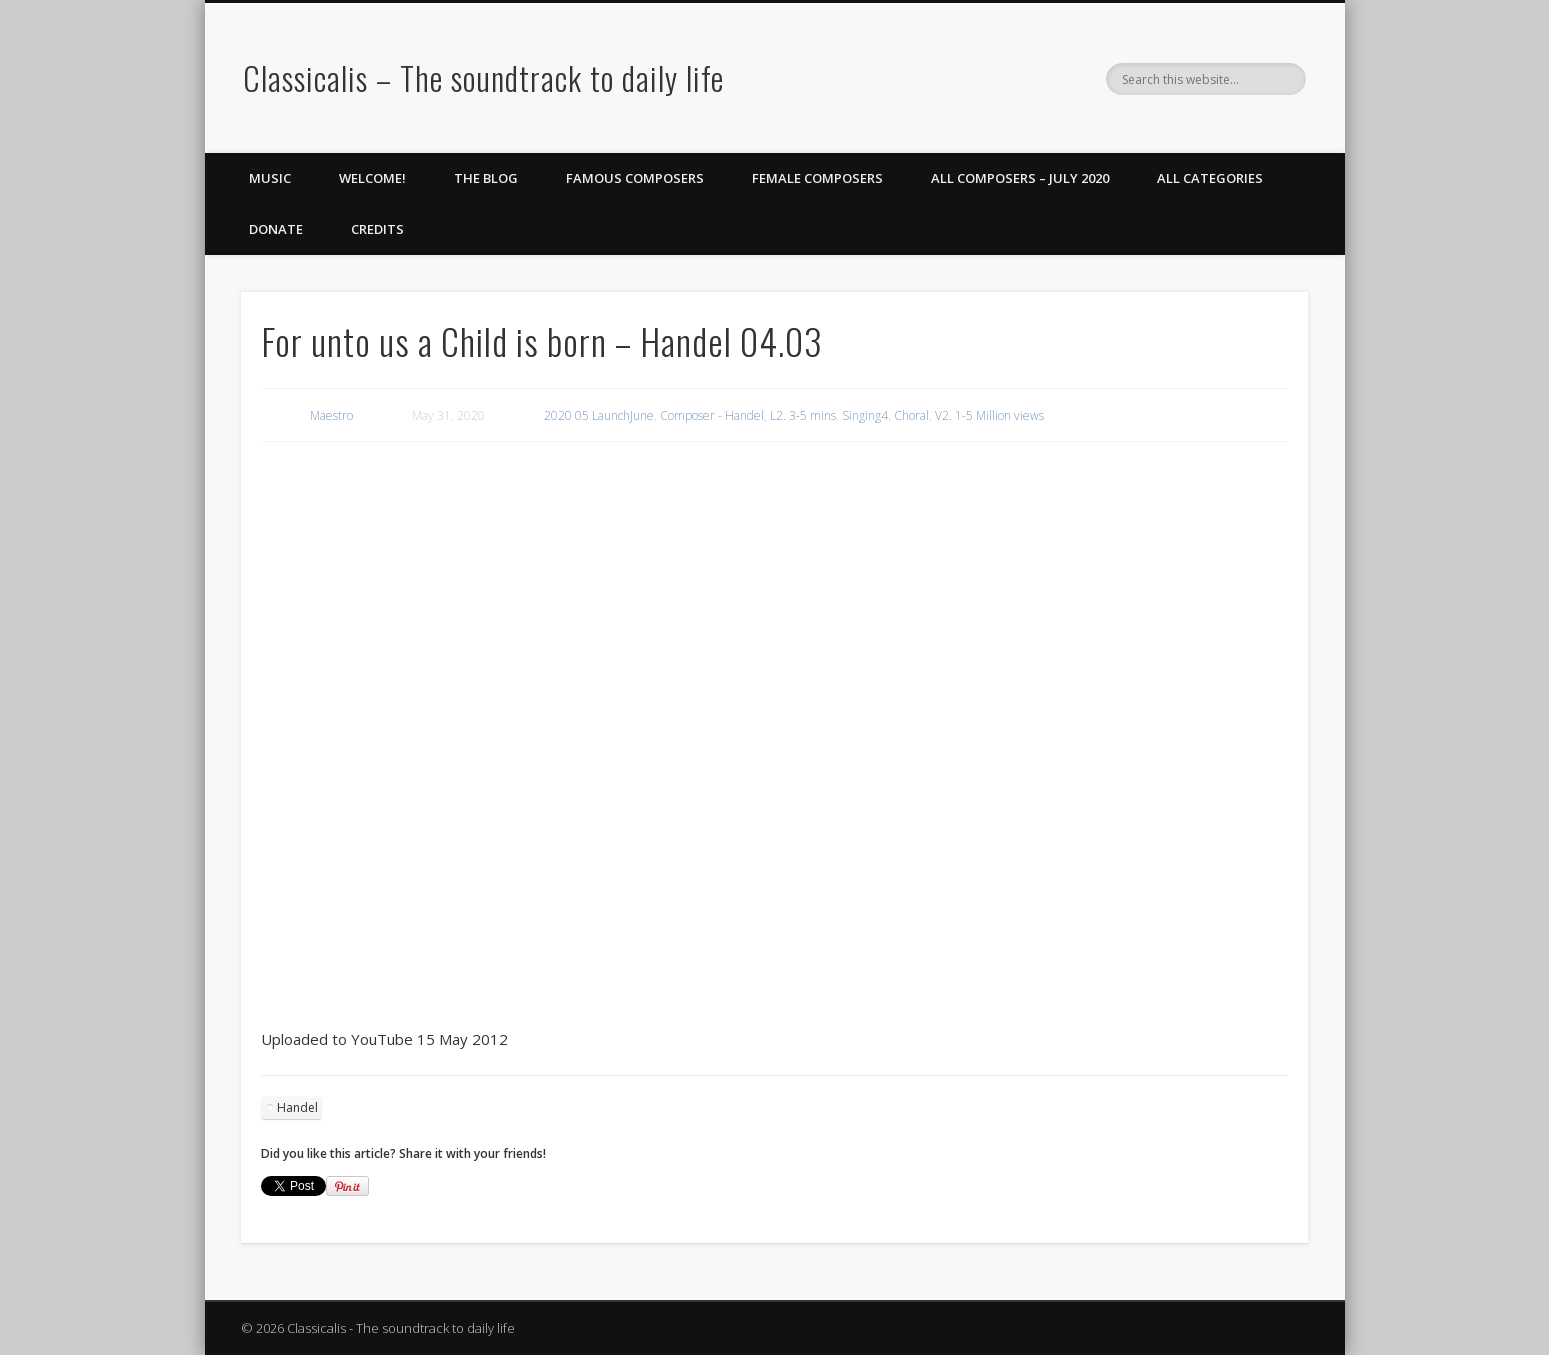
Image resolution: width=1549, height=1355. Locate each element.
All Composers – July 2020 (1020, 178)
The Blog (486, 178)
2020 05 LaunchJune (599, 415)
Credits (377, 229)
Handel (297, 1107)
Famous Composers (635, 178)
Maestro (331, 415)
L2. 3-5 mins (803, 415)
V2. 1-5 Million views (989, 415)
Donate (276, 229)
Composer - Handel (712, 415)
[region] (774, 506)
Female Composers (817, 178)
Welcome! (372, 178)
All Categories (1210, 178)
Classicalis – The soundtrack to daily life (483, 77)
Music (270, 178)
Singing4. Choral (885, 415)
